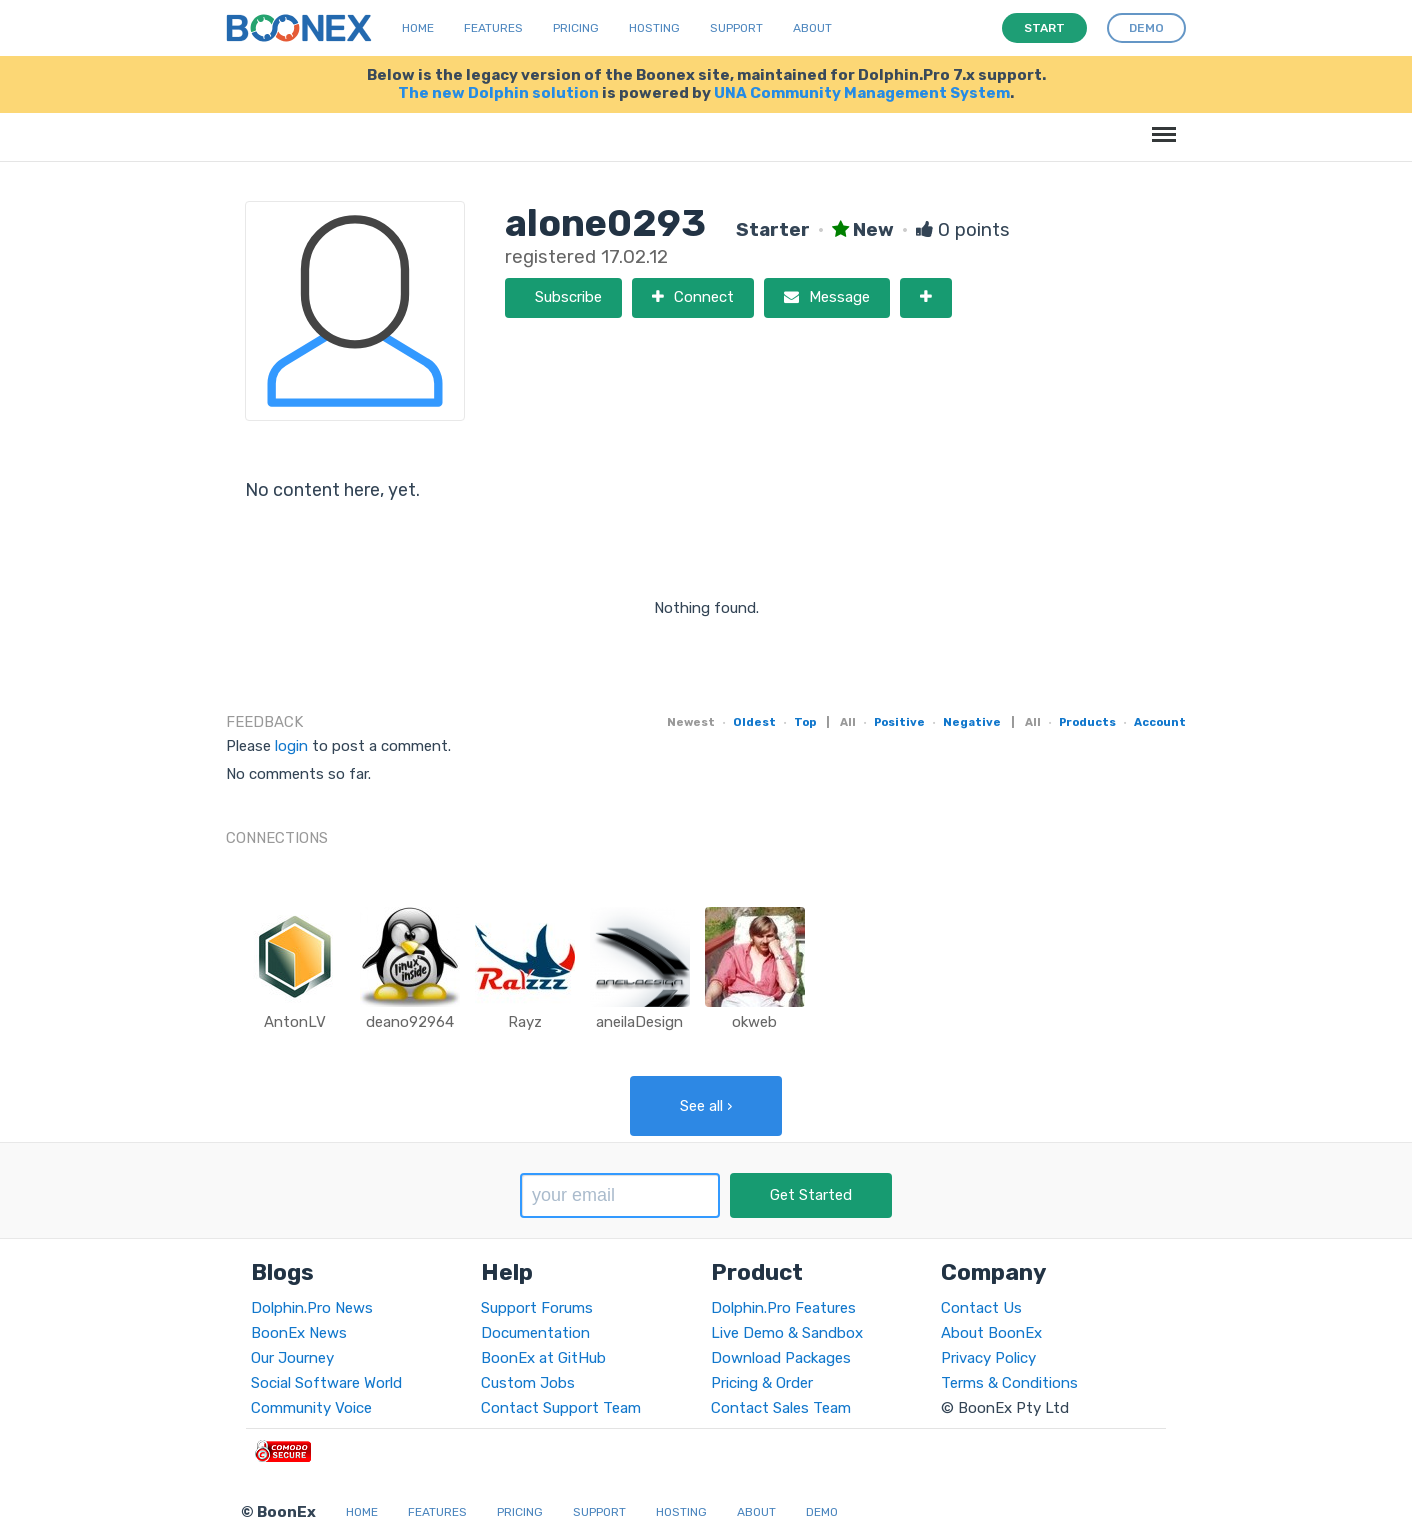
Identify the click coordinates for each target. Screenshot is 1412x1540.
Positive (899, 722)
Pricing (576, 28)
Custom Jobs (528, 1383)
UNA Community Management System (862, 93)
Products (1087, 722)
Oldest (754, 722)
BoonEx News (299, 1333)
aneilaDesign (639, 1022)
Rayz (525, 1022)
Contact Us (981, 1308)
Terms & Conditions (1009, 1383)
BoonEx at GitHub (543, 1358)
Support (736, 28)
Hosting (654, 28)
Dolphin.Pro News (312, 1308)
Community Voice (311, 1408)
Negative (972, 722)
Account (1160, 722)
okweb (754, 1022)
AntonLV (295, 1022)
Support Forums (537, 1308)
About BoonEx (991, 1333)
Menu (1160, 124)
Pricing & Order (762, 1383)
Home (418, 28)
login (291, 746)
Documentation (535, 1333)
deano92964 (410, 1022)
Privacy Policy (988, 1358)
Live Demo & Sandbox (787, 1333)
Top (805, 722)
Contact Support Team (561, 1408)
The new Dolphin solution (498, 93)
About (812, 28)
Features (493, 28)
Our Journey (292, 1358)
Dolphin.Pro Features (783, 1308)
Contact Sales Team (781, 1408)
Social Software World (326, 1383)
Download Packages (781, 1358)
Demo (822, 1512)
